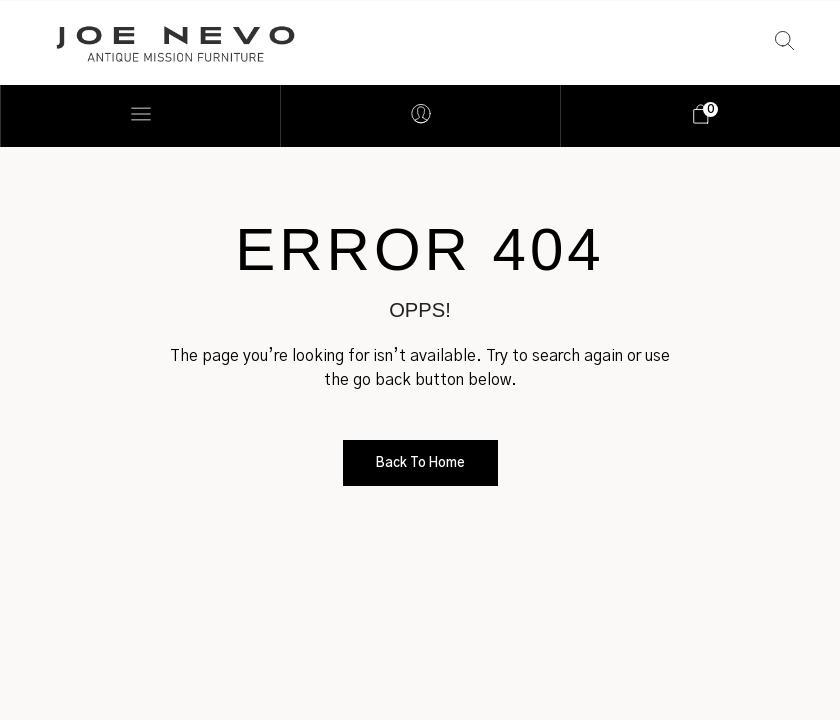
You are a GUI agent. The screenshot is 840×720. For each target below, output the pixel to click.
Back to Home (420, 463)
